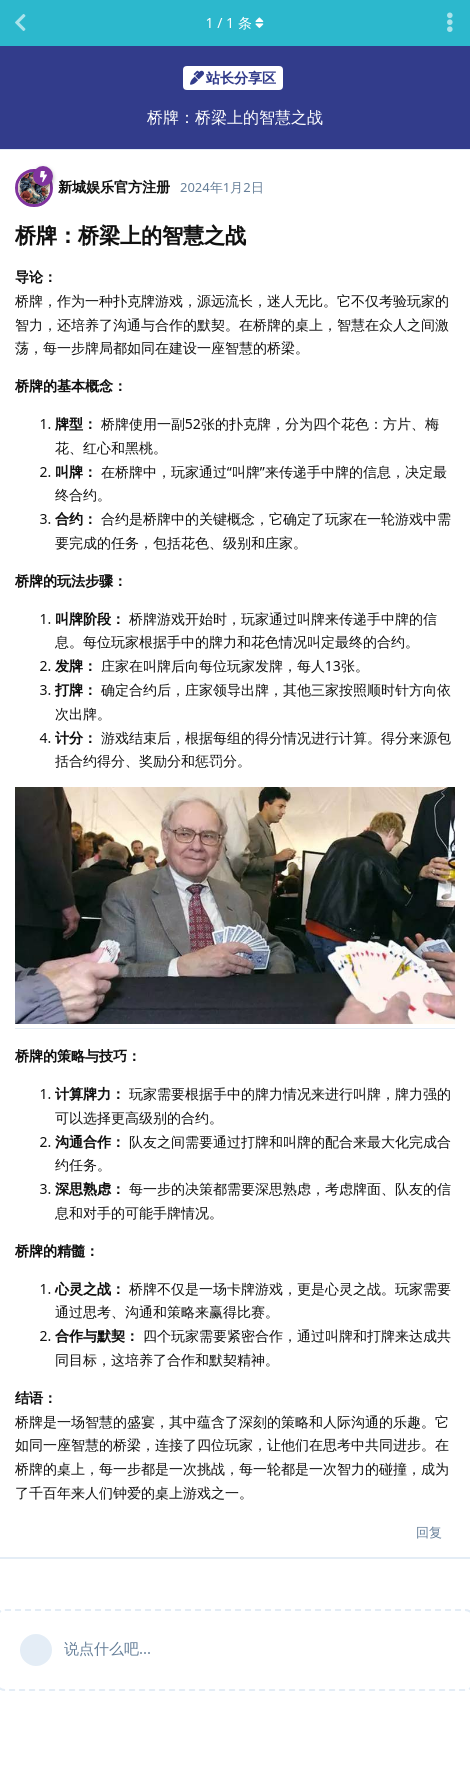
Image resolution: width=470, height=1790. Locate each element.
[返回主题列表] (20, 23)
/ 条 (235, 22)
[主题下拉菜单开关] (450, 23)
